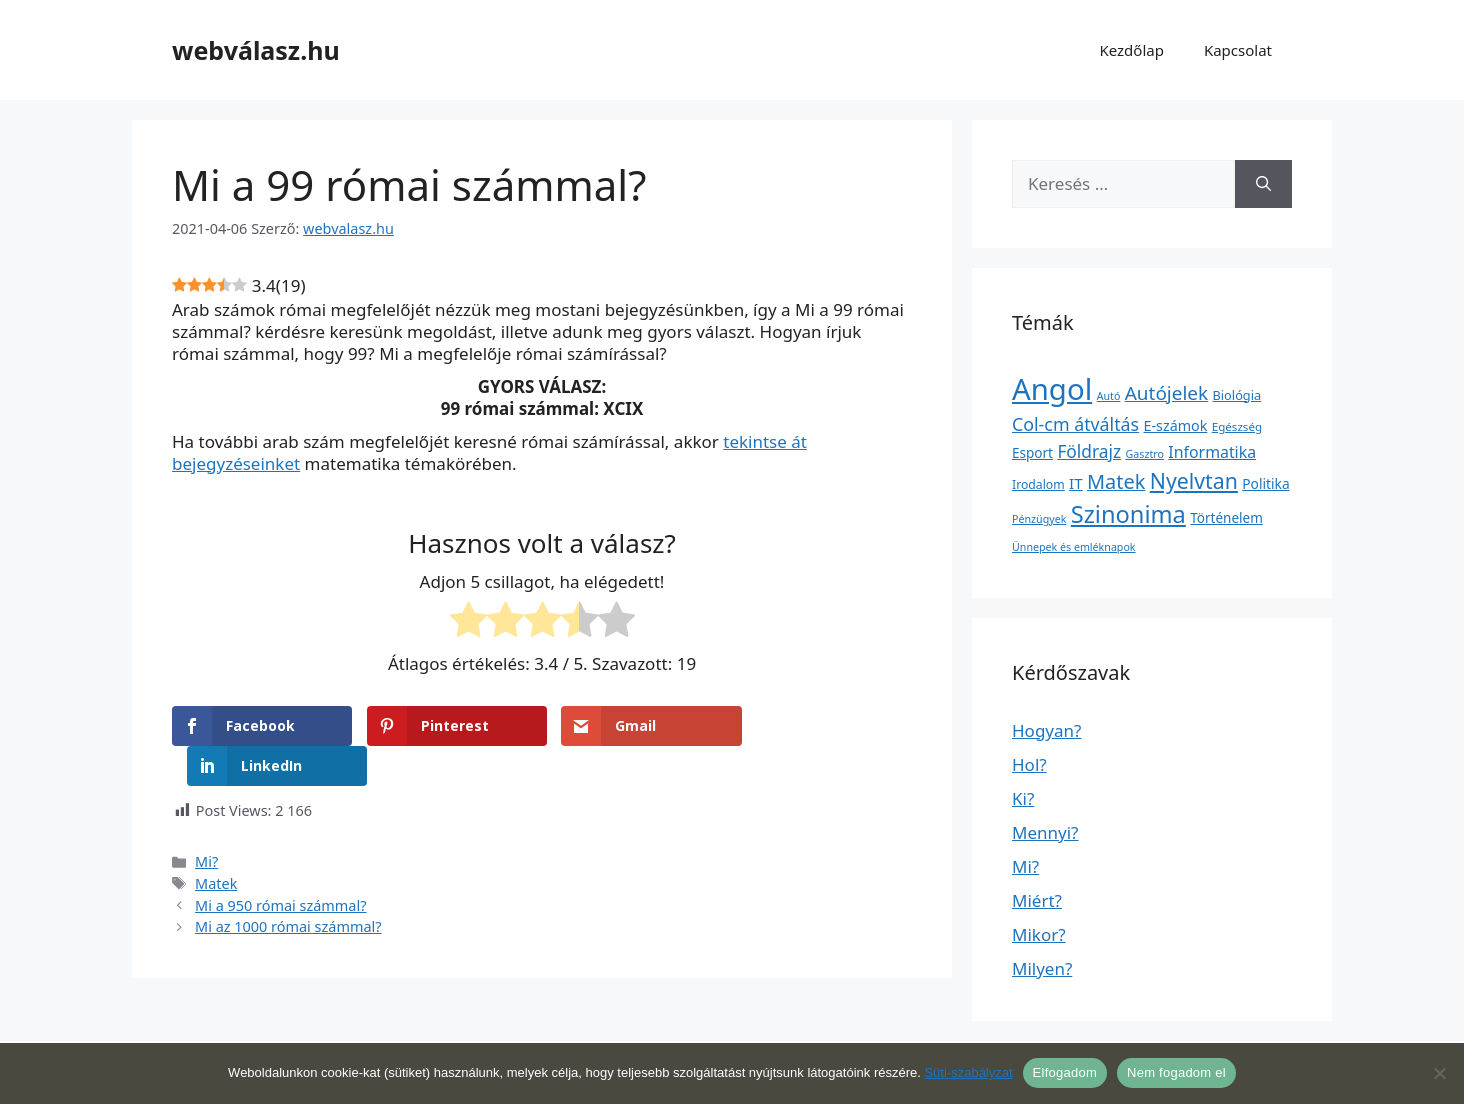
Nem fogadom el (1176, 1072)
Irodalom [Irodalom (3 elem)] (1038, 484)
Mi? (206, 821)
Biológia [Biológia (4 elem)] (1237, 395)
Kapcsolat (1238, 50)
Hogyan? (1046, 730)
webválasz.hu (256, 50)
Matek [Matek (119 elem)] (1116, 481)
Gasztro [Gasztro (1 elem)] (1145, 454)
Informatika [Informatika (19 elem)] (1212, 452)
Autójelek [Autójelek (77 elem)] (1166, 393)
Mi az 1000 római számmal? (288, 886)
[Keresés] (1263, 184)
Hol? (1029, 764)
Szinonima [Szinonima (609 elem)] (1128, 514)
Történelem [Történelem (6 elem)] (1226, 518)
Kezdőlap (1131, 50)
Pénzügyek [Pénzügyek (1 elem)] (1039, 519)
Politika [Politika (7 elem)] (1265, 483)
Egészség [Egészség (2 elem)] (1237, 426)
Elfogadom (1065, 1072)
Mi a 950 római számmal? (280, 864)
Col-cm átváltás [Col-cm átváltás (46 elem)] (1075, 424)
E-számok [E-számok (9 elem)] (1176, 425)
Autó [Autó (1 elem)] (1109, 396)
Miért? (1037, 900)
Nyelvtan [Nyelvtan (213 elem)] (1194, 480)
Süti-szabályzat (968, 1072)
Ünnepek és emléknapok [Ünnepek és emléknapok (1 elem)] (1074, 547)
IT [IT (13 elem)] (1076, 483)
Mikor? (1039, 934)
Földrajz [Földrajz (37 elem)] (1089, 451)
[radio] (468, 623)
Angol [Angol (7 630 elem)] (1052, 389)
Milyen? (1042, 968)
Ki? (1023, 798)
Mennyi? (1045, 832)
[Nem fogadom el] (1439, 1073)
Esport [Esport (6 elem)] (1032, 453)
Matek (216, 843)
